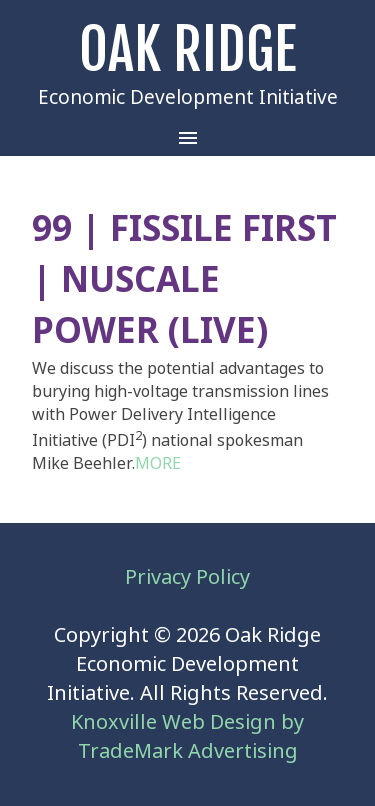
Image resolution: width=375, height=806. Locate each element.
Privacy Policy (187, 577)
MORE (158, 463)
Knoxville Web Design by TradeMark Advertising (187, 737)
